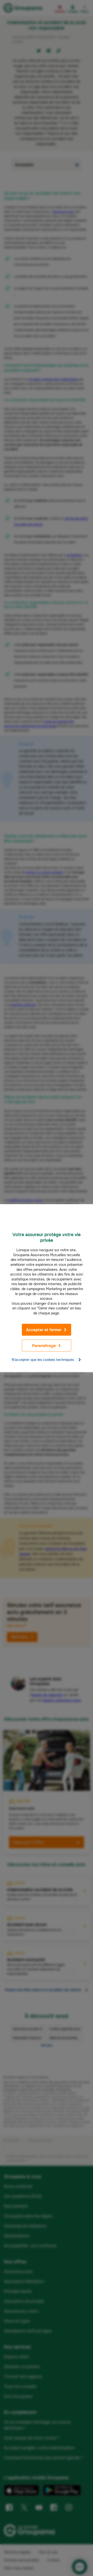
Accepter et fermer (46, 1329)
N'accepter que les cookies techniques (46, 1359)
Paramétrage (46, 1345)
